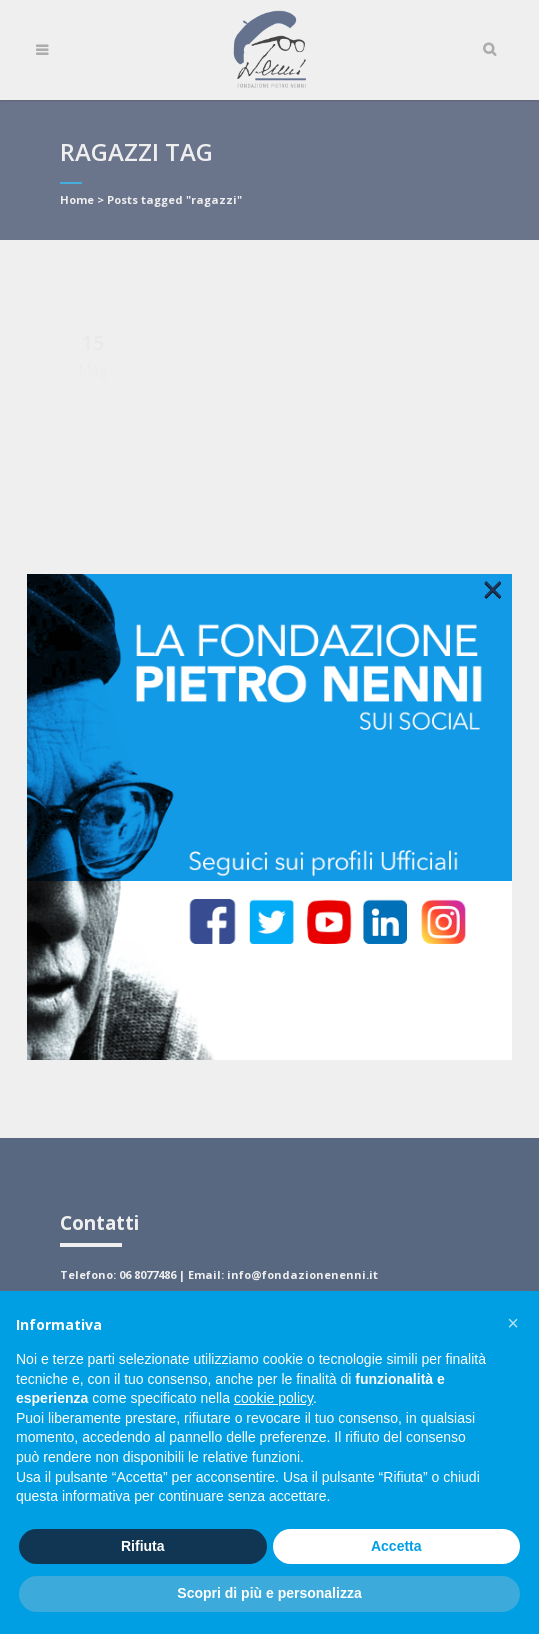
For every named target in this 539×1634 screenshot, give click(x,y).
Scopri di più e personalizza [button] (269, 1593)
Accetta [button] (396, 1546)
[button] (513, 1323)
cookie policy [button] (273, 1398)
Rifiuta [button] (143, 1546)
